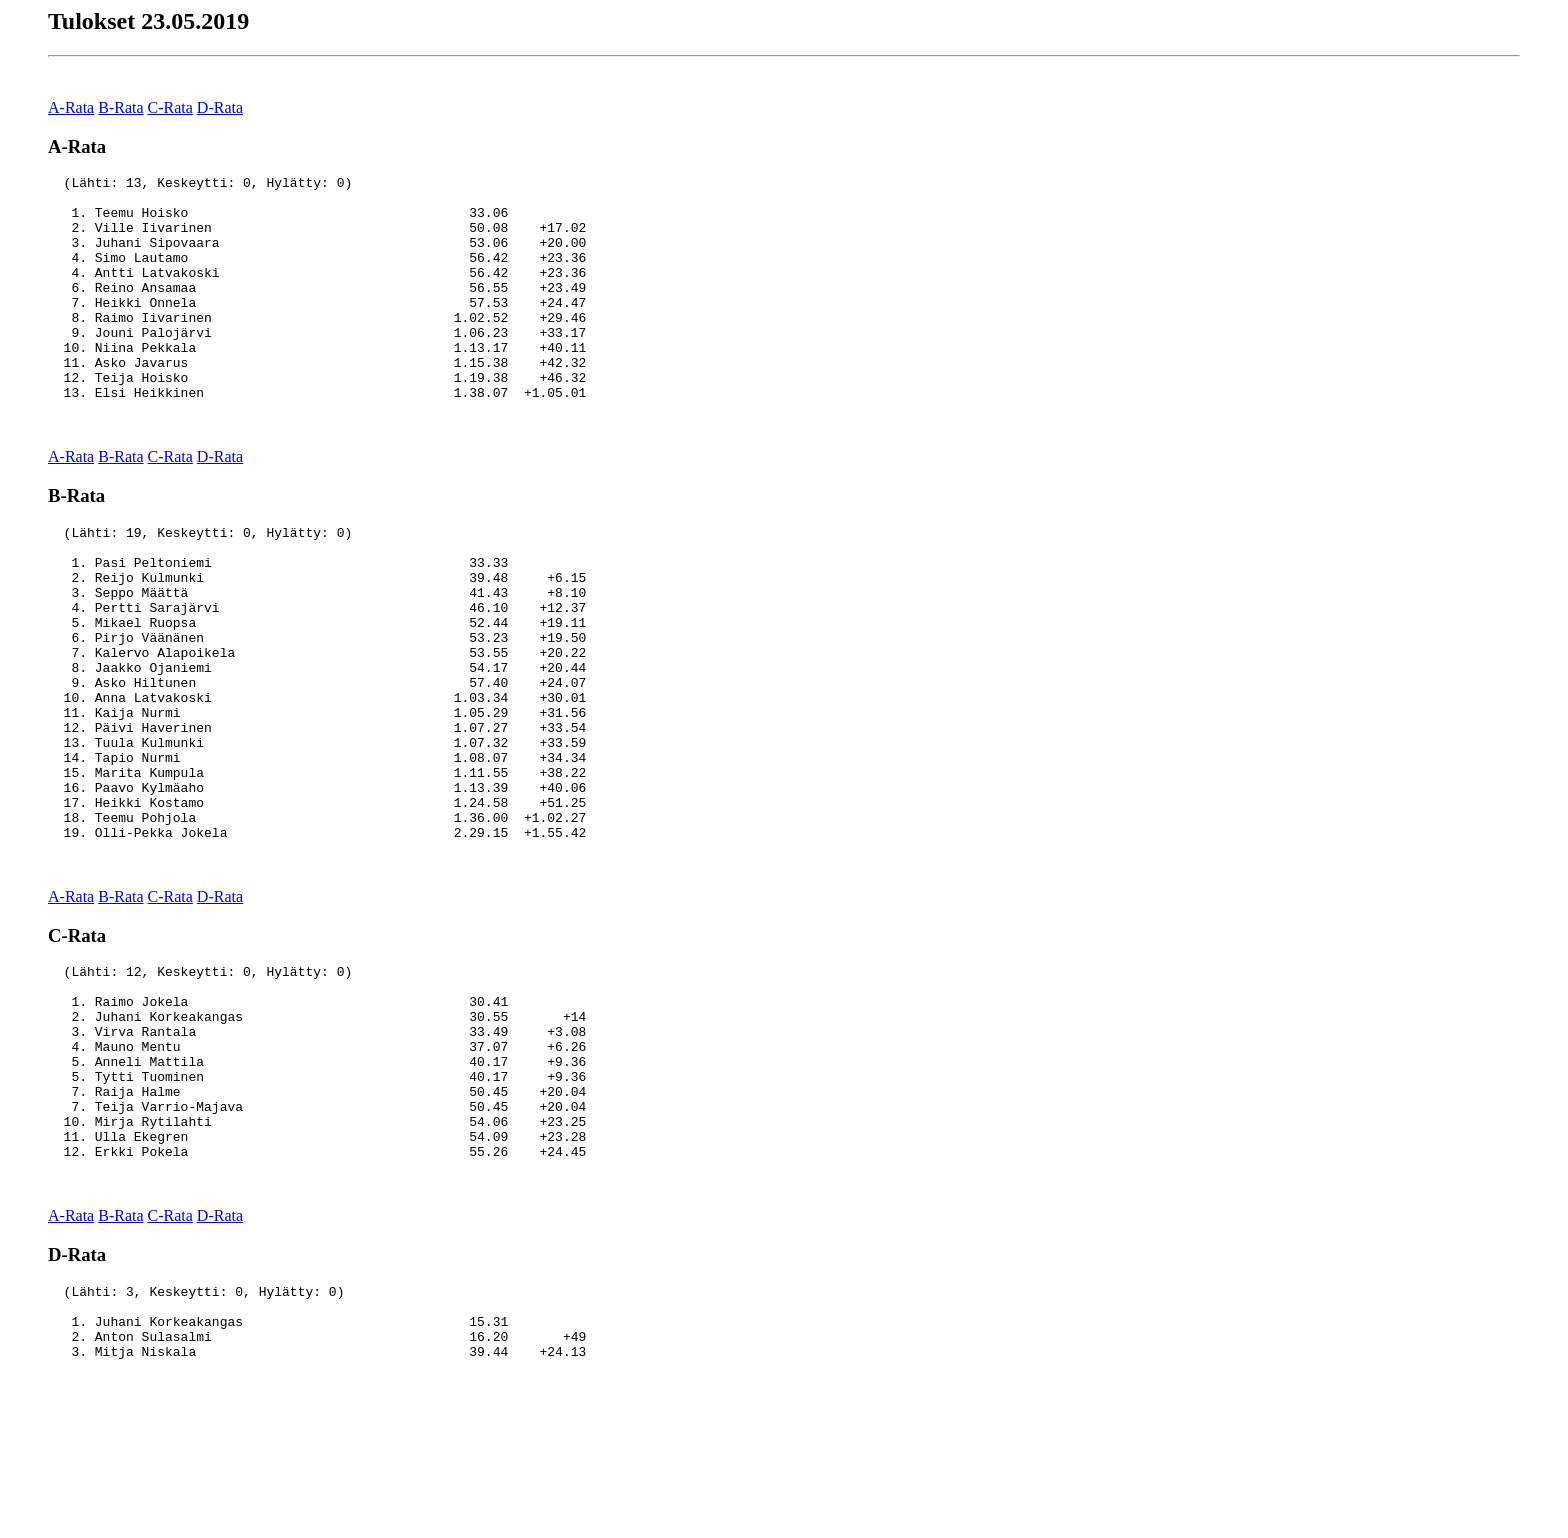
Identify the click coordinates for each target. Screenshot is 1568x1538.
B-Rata (120, 107)
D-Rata (220, 107)
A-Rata (71, 107)
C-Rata (170, 107)
